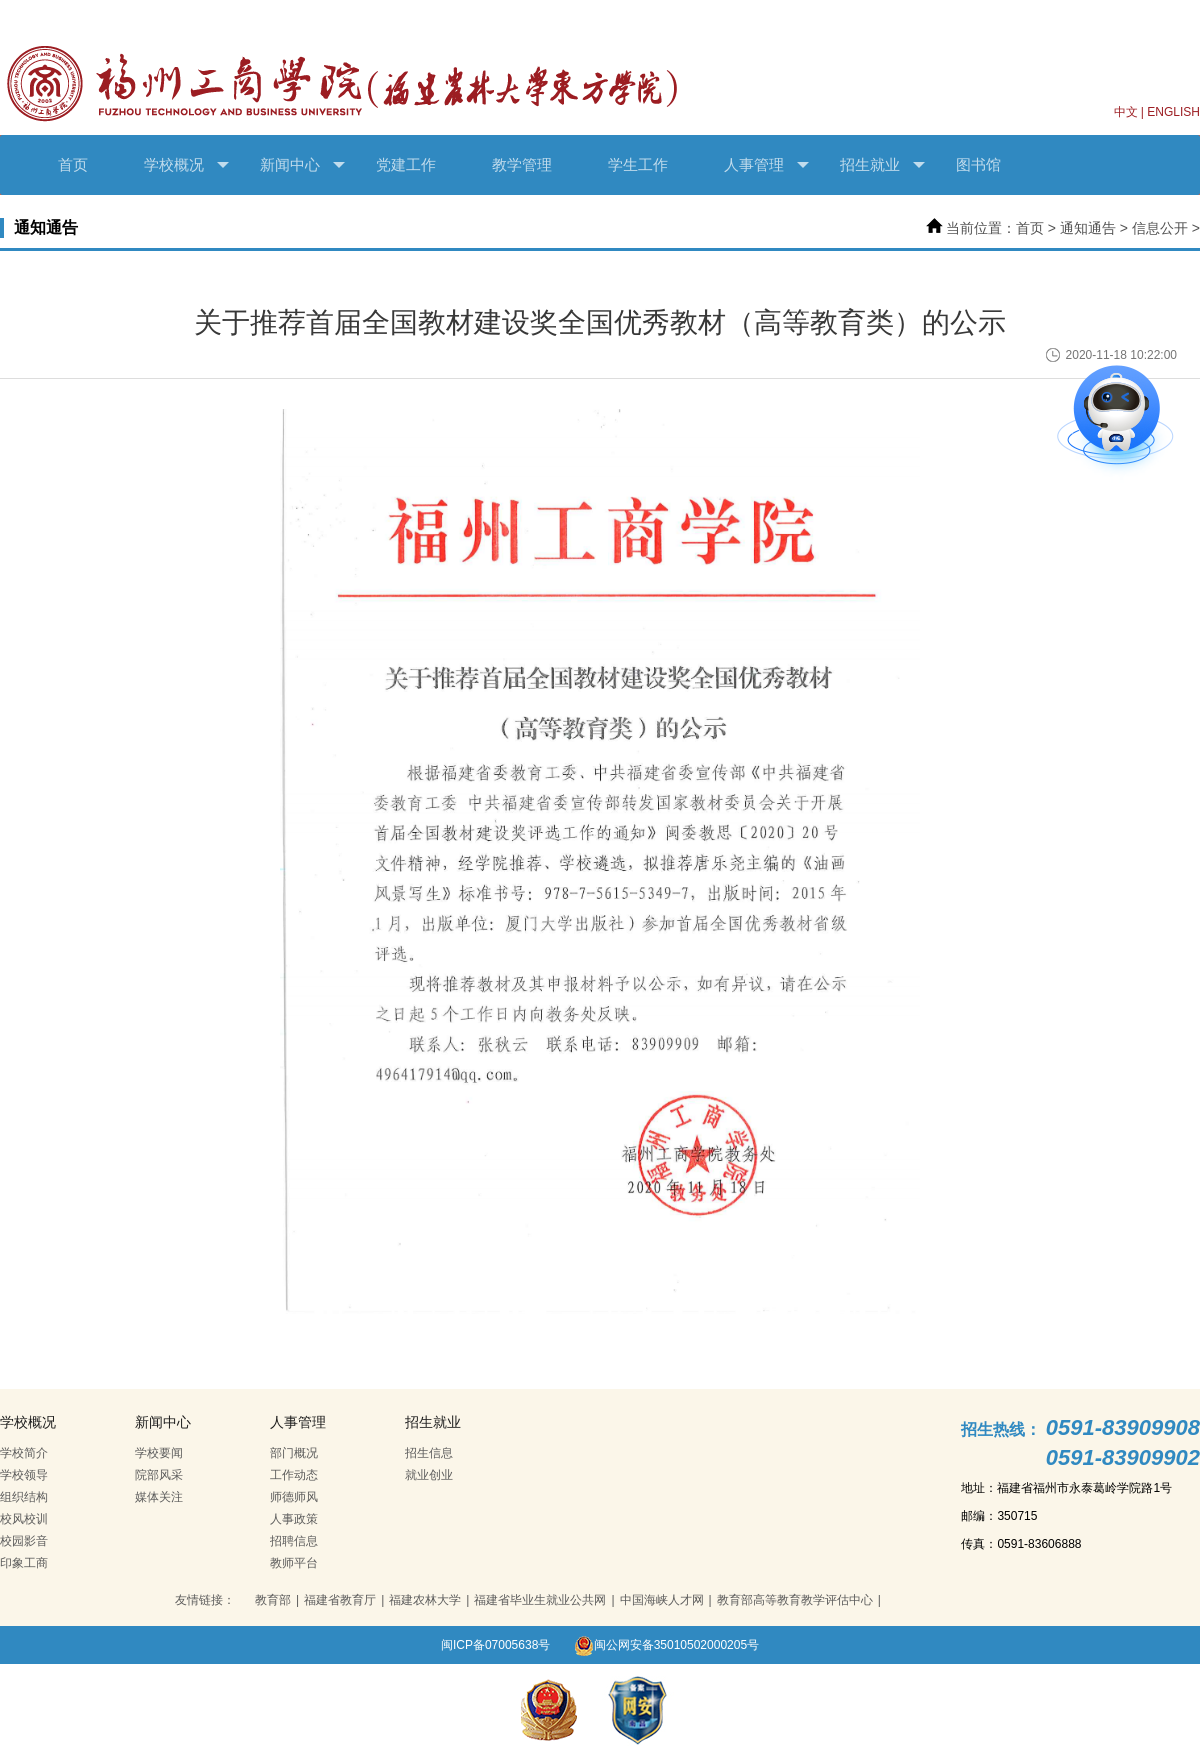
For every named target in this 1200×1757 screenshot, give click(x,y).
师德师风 (294, 1497)
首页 (73, 164)
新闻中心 (302, 165)
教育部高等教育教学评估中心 (795, 1600)
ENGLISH (1173, 112)
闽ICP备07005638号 (495, 1645)
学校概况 (186, 165)
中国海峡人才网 (662, 1600)
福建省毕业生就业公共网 (540, 1600)
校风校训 (24, 1519)
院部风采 (159, 1475)
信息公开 (1160, 228)
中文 (1126, 112)
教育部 (273, 1600)
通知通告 (1088, 228)
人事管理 (766, 165)
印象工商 (24, 1563)
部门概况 (294, 1453)
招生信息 (429, 1453)
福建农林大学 (425, 1600)
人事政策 (294, 1519)
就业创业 (429, 1475)
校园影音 (24, 1541)
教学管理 (522, 164)
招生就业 (882, 165)
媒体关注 (159, 1497)
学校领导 (24, 1475)
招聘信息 (294, 1541)
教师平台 (294, 1563)
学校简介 (24, 1453)
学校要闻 (159, 1453)
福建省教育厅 (340, 1600)
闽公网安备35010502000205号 (666, 1645)
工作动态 (294, 1475)
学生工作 (638, 164)
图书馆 (978, 164)
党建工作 (406, 164)
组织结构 (24, 1497)
